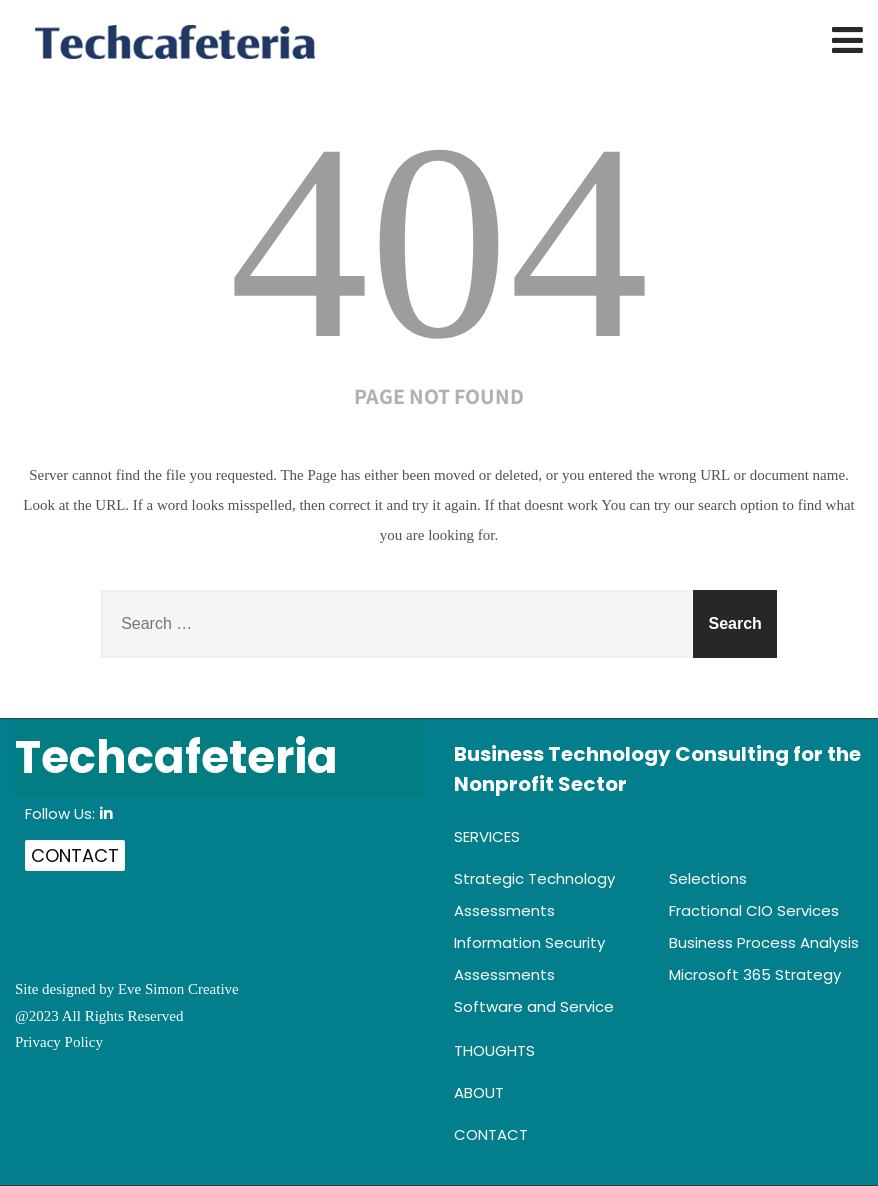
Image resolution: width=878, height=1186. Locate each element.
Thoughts (494, 1050)
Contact (75, 855)
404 (439, 241)
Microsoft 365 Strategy (755, 974)
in (106, 813)
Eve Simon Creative (178, 989)
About (479, 1092)
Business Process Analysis (764, 942)
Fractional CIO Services (754, 910)
